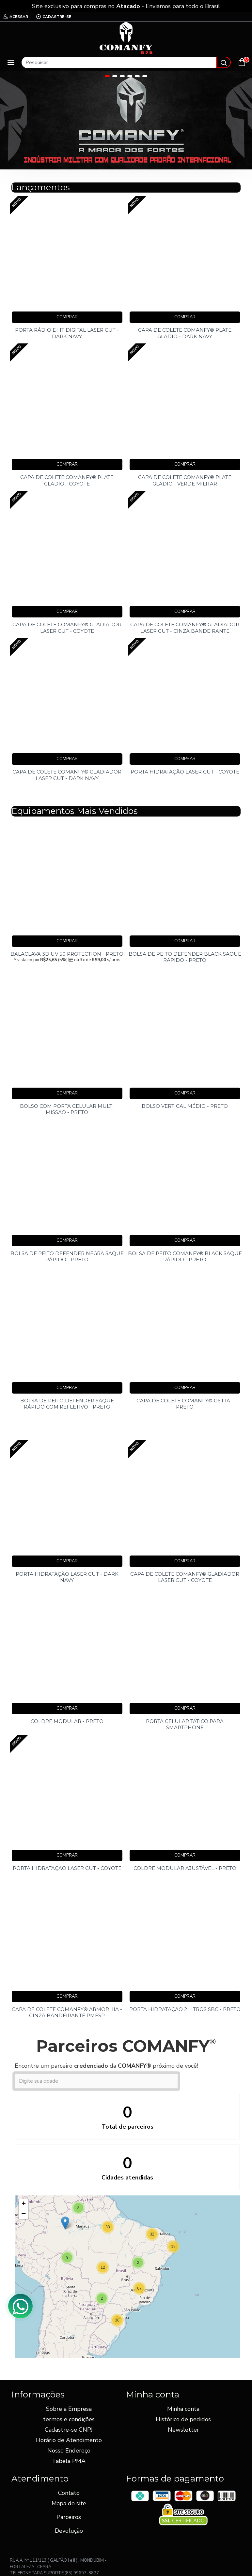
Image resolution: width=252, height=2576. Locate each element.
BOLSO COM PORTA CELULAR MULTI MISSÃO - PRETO (67, 1109)
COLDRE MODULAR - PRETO (67, 1721)
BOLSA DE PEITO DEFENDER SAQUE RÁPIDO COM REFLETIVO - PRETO (67, 1403)
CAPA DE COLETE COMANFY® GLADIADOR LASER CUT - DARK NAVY (66, 775)
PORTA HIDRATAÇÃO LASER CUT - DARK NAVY (67, 1577)
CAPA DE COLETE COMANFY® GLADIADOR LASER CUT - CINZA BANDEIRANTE (184, 627)
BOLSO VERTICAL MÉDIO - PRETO (185, 1106)
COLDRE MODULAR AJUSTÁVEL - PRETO (185, 1868)
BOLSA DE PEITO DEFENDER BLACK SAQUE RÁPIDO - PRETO (185, 957)
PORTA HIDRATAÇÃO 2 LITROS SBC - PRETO (185, 2009)
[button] (173, 2246)
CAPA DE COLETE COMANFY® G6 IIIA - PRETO (184, 1403)
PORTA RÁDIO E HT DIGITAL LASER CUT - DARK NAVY (67, 333)
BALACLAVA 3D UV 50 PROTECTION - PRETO (66, 954)
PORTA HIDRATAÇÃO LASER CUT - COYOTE (185, 772)
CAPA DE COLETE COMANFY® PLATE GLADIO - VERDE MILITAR (184, 480)
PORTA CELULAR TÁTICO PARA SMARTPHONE (185, 1724)
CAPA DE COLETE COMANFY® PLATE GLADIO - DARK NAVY (184, 333)
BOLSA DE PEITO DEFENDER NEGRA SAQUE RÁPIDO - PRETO (67, 1256)
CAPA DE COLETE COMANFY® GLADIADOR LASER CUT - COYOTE (66, 627)
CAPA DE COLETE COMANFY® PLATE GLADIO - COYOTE (67, 480)
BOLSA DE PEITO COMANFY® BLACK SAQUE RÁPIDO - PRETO (185, 1256)
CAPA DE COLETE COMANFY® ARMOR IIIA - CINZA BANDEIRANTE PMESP (67, 2012)
